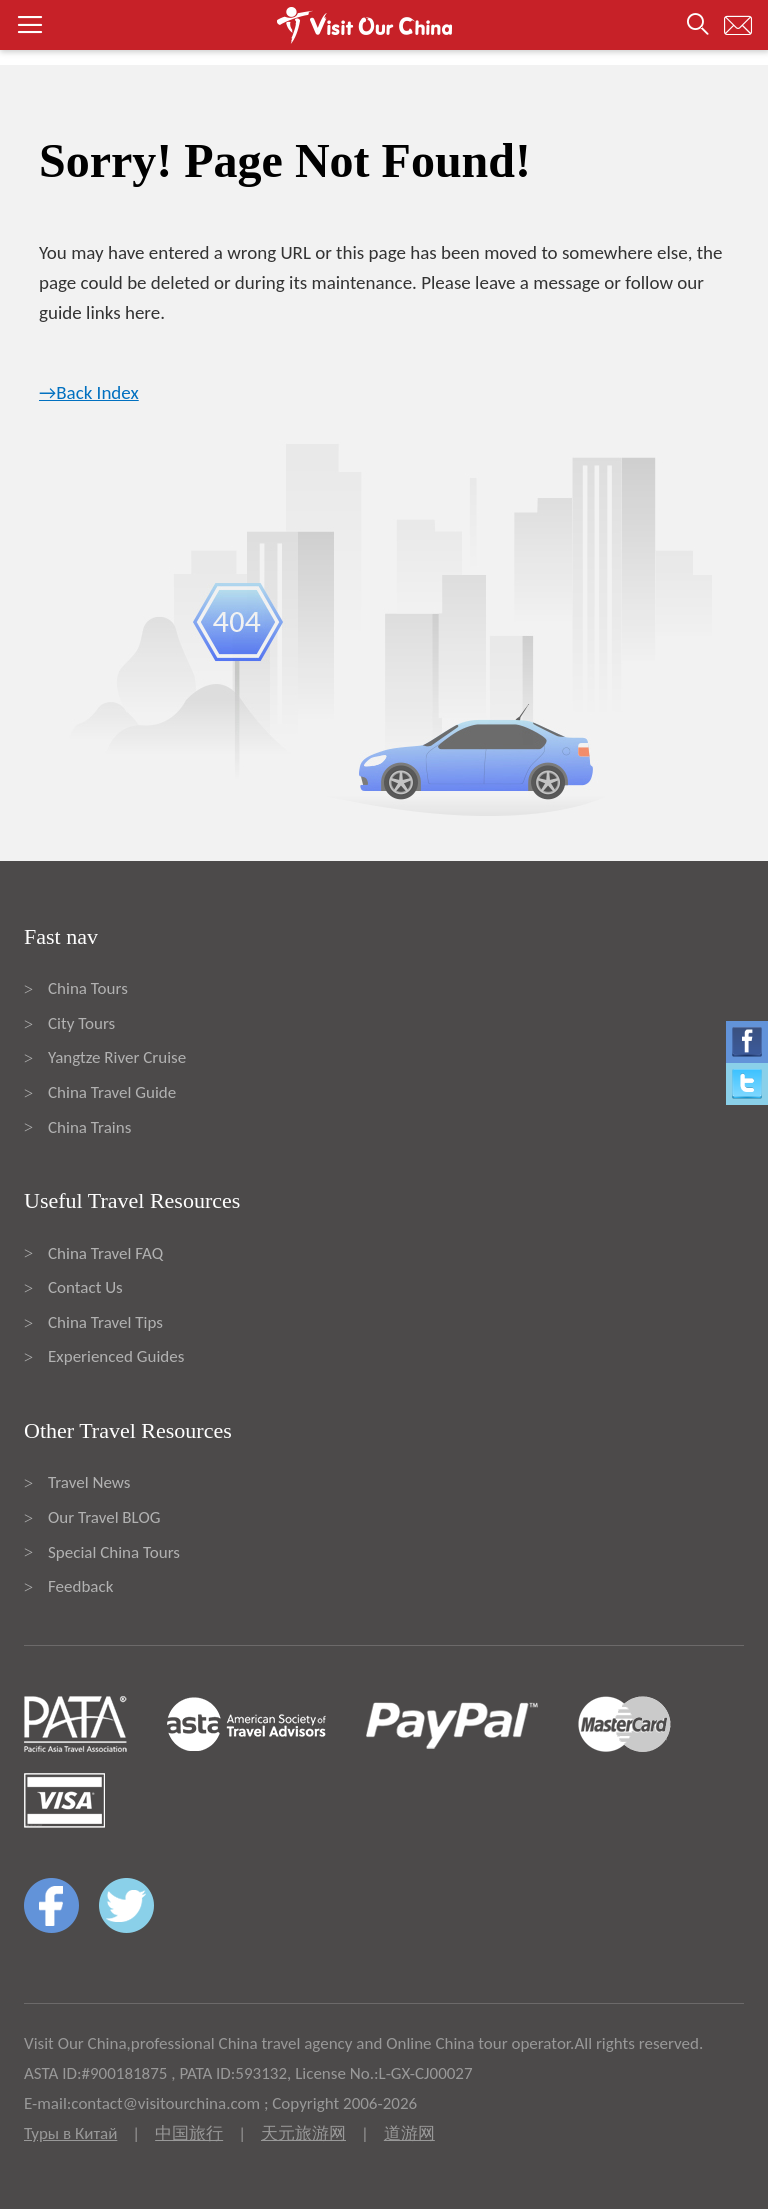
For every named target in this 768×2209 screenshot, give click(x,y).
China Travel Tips (105, 1322)
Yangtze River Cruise (117, 1057)
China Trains (89, 1127)
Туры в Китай (70, 2133)
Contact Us (85, 1287)
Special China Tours (114, 1552)
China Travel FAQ (105, 1253)
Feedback (80, 1586)
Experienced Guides (116, 1356)
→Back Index (89, 392)
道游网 (409, 2133)
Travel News (89, 1482)
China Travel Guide (112, 1092)
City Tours (81, 1023)
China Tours (88, 988)
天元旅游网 (303, 2133)
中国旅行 (189, 2133)
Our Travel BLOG (104, 1517)
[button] (384, 25)
